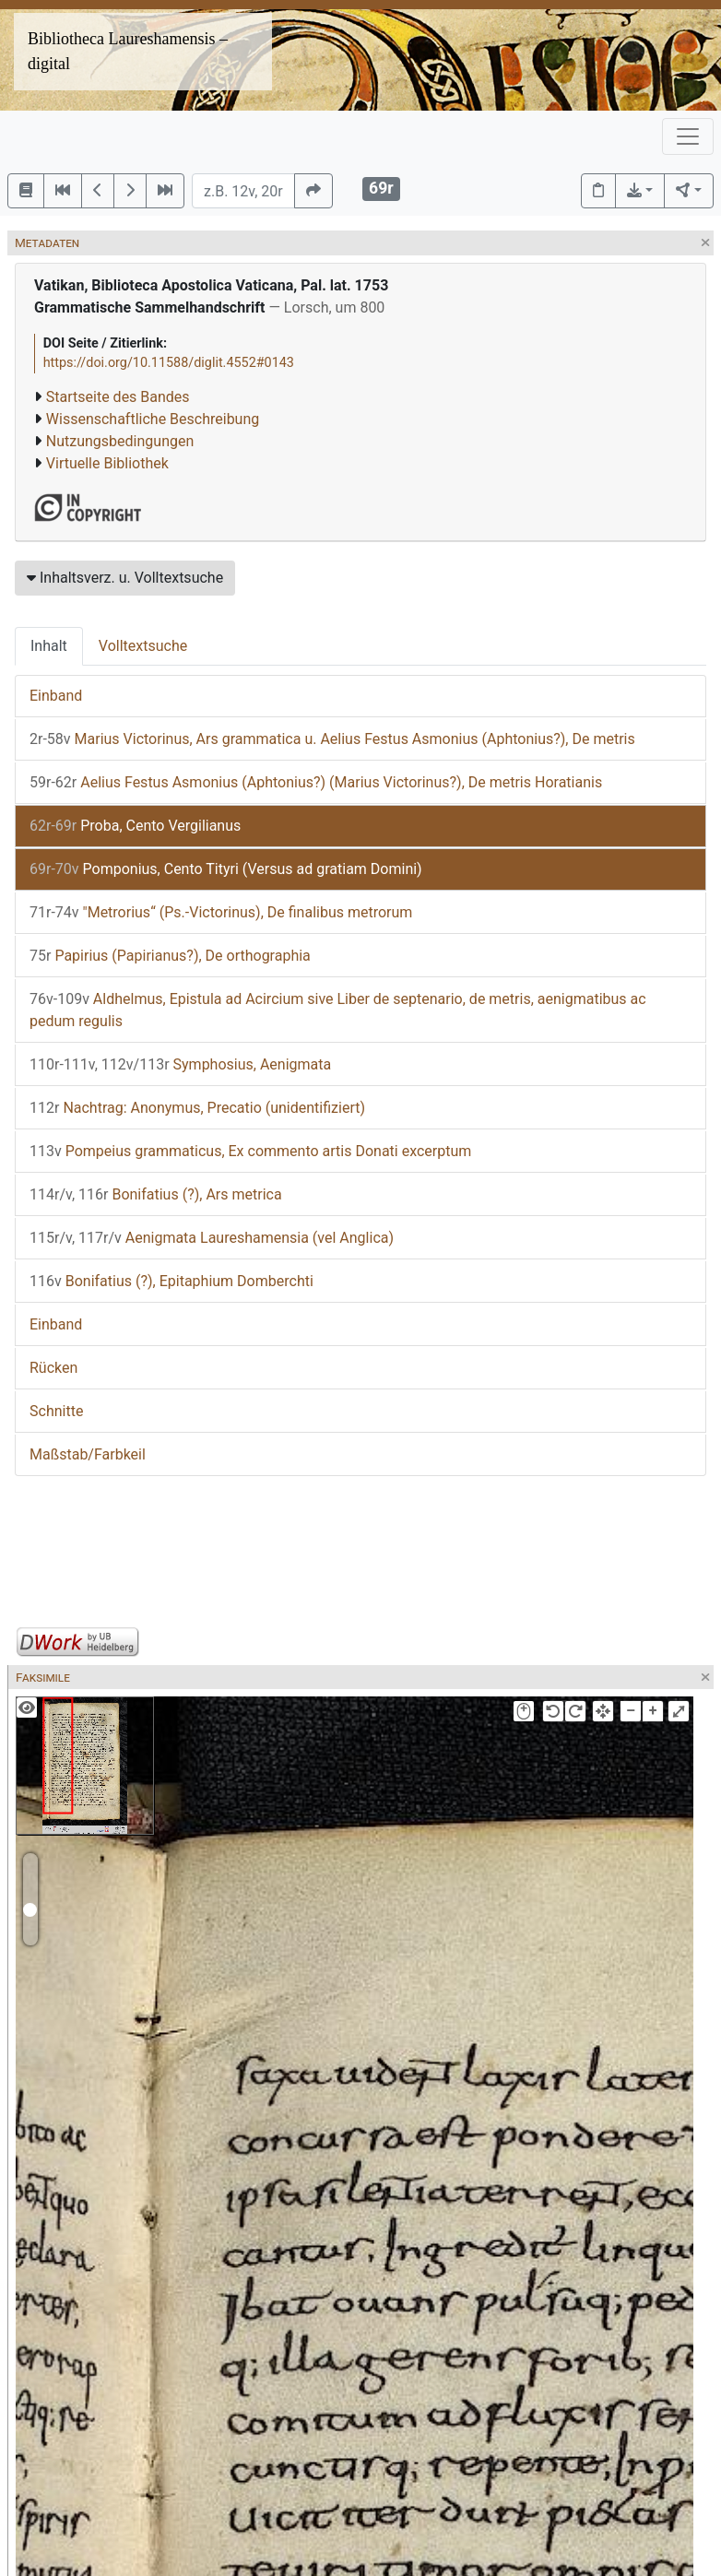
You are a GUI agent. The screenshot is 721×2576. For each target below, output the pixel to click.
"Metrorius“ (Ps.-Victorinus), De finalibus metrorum (221, 912)
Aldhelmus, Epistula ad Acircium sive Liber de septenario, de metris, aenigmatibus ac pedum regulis (338, 1010)
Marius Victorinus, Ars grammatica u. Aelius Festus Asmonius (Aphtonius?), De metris (332, 739)
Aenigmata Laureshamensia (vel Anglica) (212, 1238)
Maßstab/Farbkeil (88, 1454)
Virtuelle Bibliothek (107, 463)
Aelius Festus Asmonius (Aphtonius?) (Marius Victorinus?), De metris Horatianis (316, 782)
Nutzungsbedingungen (120, 441)
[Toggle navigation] (688, 136)
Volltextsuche (143, 646)
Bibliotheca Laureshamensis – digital (128, 51)
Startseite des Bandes (118, 397)
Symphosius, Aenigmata (180, 1064)
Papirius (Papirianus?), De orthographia (170, 955)
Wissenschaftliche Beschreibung (152, 419)
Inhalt (48, 646)
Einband (56, 695)
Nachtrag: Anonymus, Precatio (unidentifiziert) (197, 1108)
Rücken (53, 1368)
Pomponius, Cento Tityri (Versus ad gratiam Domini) (226, 869)
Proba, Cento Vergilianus (135, 825)
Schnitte (56, 1411)
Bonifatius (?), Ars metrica (156, 1194)
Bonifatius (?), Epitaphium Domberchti (171, 1281)
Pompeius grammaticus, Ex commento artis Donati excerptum (250, 1151)
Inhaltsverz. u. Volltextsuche (125, 577)
